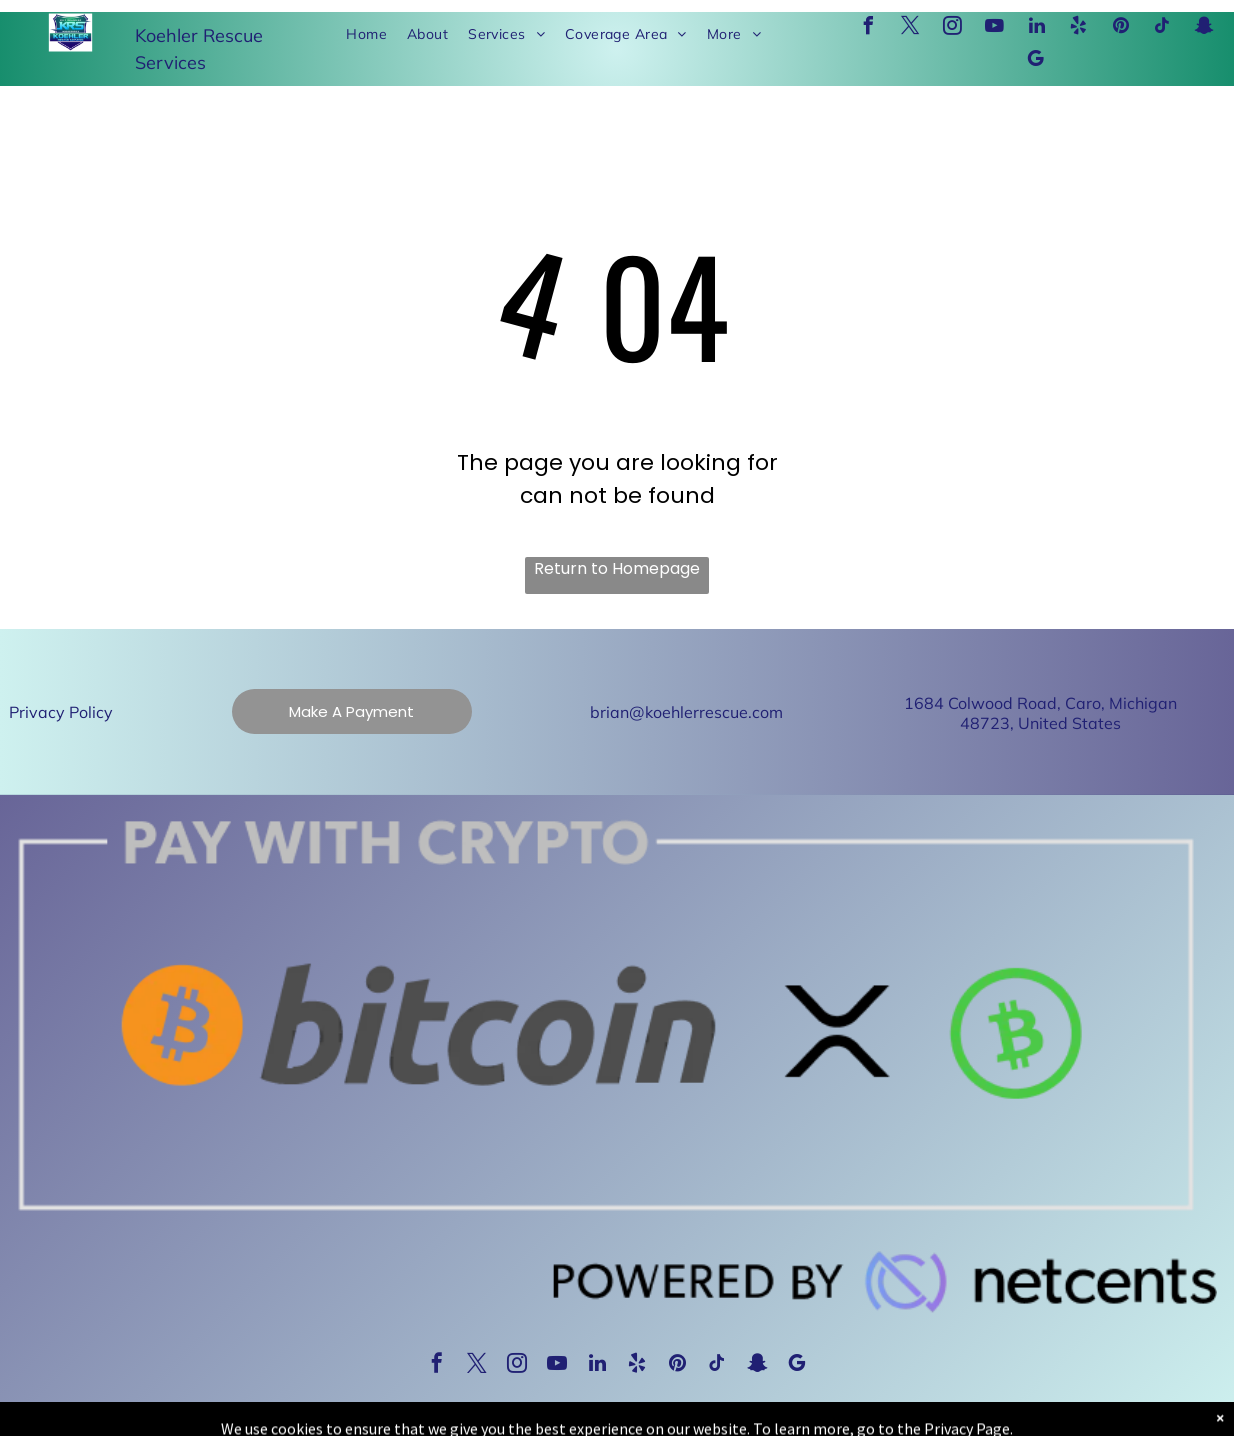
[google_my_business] (1036, 61)
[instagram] (953, 28)
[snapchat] (1205, 28)
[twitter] (911, 28)
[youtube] (995, 28)
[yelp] (1079, 28)
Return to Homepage (617, 568)
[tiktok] (1163, 28)
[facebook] (869, 28)
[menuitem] (366, 34)
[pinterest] (1121, 28)
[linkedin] (1037, 28)
